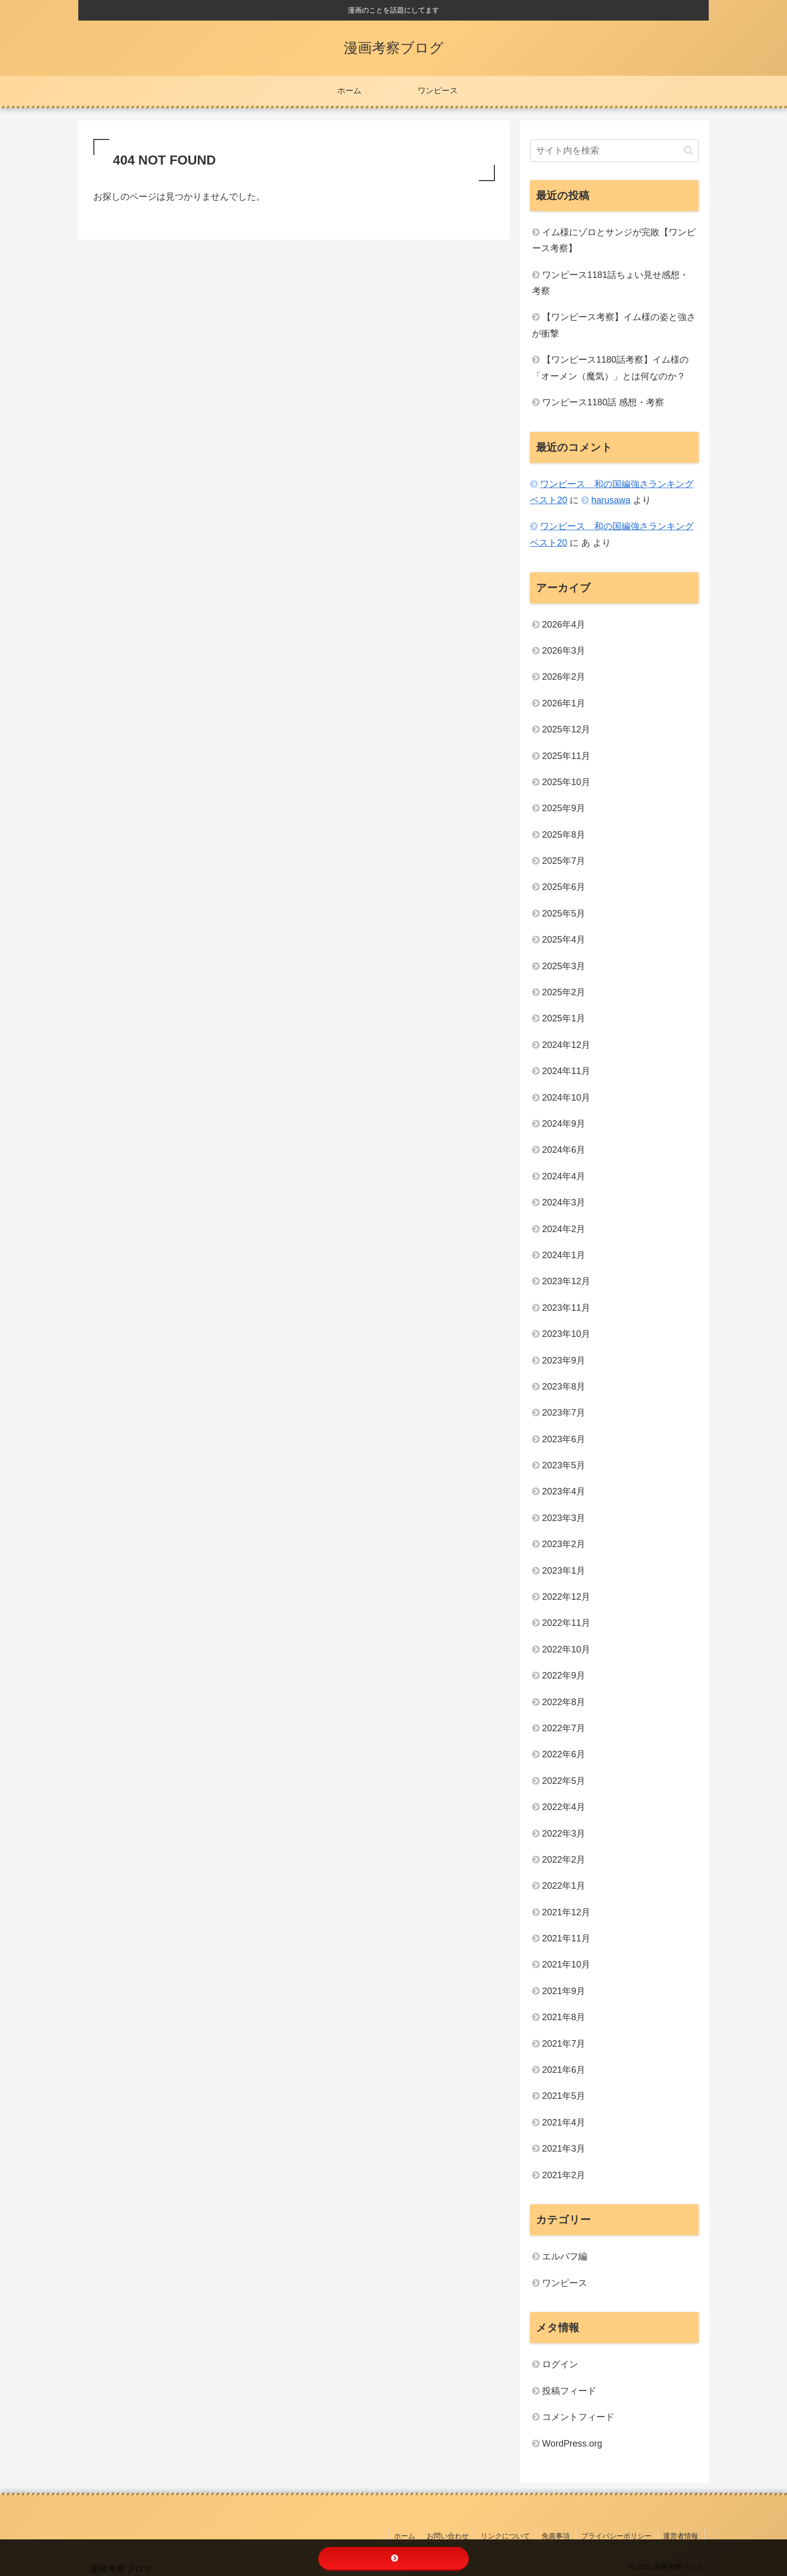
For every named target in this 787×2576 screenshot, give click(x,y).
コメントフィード (578, 2417)
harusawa (610, 500)
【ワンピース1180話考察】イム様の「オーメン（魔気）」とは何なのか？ (610, 368)
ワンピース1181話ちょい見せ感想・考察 (610, 283)
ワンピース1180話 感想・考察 (603, 402)
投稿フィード (569, 2391)
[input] (614, 150)
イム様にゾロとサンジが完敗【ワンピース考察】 (614, 240)
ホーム (411, 2535)
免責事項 (559, 2535)
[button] (688, 150)
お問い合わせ (453, 2535)
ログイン (560, 2364)
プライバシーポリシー (618, 2535)
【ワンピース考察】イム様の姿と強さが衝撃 (614, 325)
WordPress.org (572, 2444)
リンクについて (509, 2535)
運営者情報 (681, 2535)
